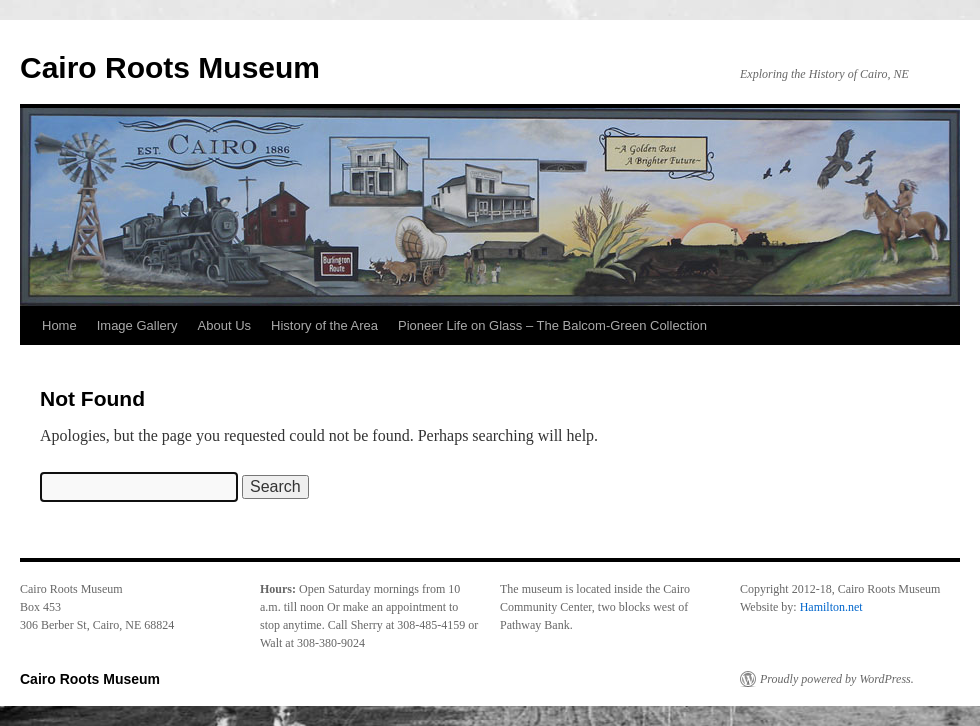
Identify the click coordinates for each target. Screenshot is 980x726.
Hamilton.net (831, 607)
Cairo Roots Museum (170, 67)
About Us (224, 325)
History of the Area (324, 325)
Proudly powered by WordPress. (837, 679)
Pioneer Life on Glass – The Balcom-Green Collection (552, 325)
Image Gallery (137, 325)
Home (59, 325)
